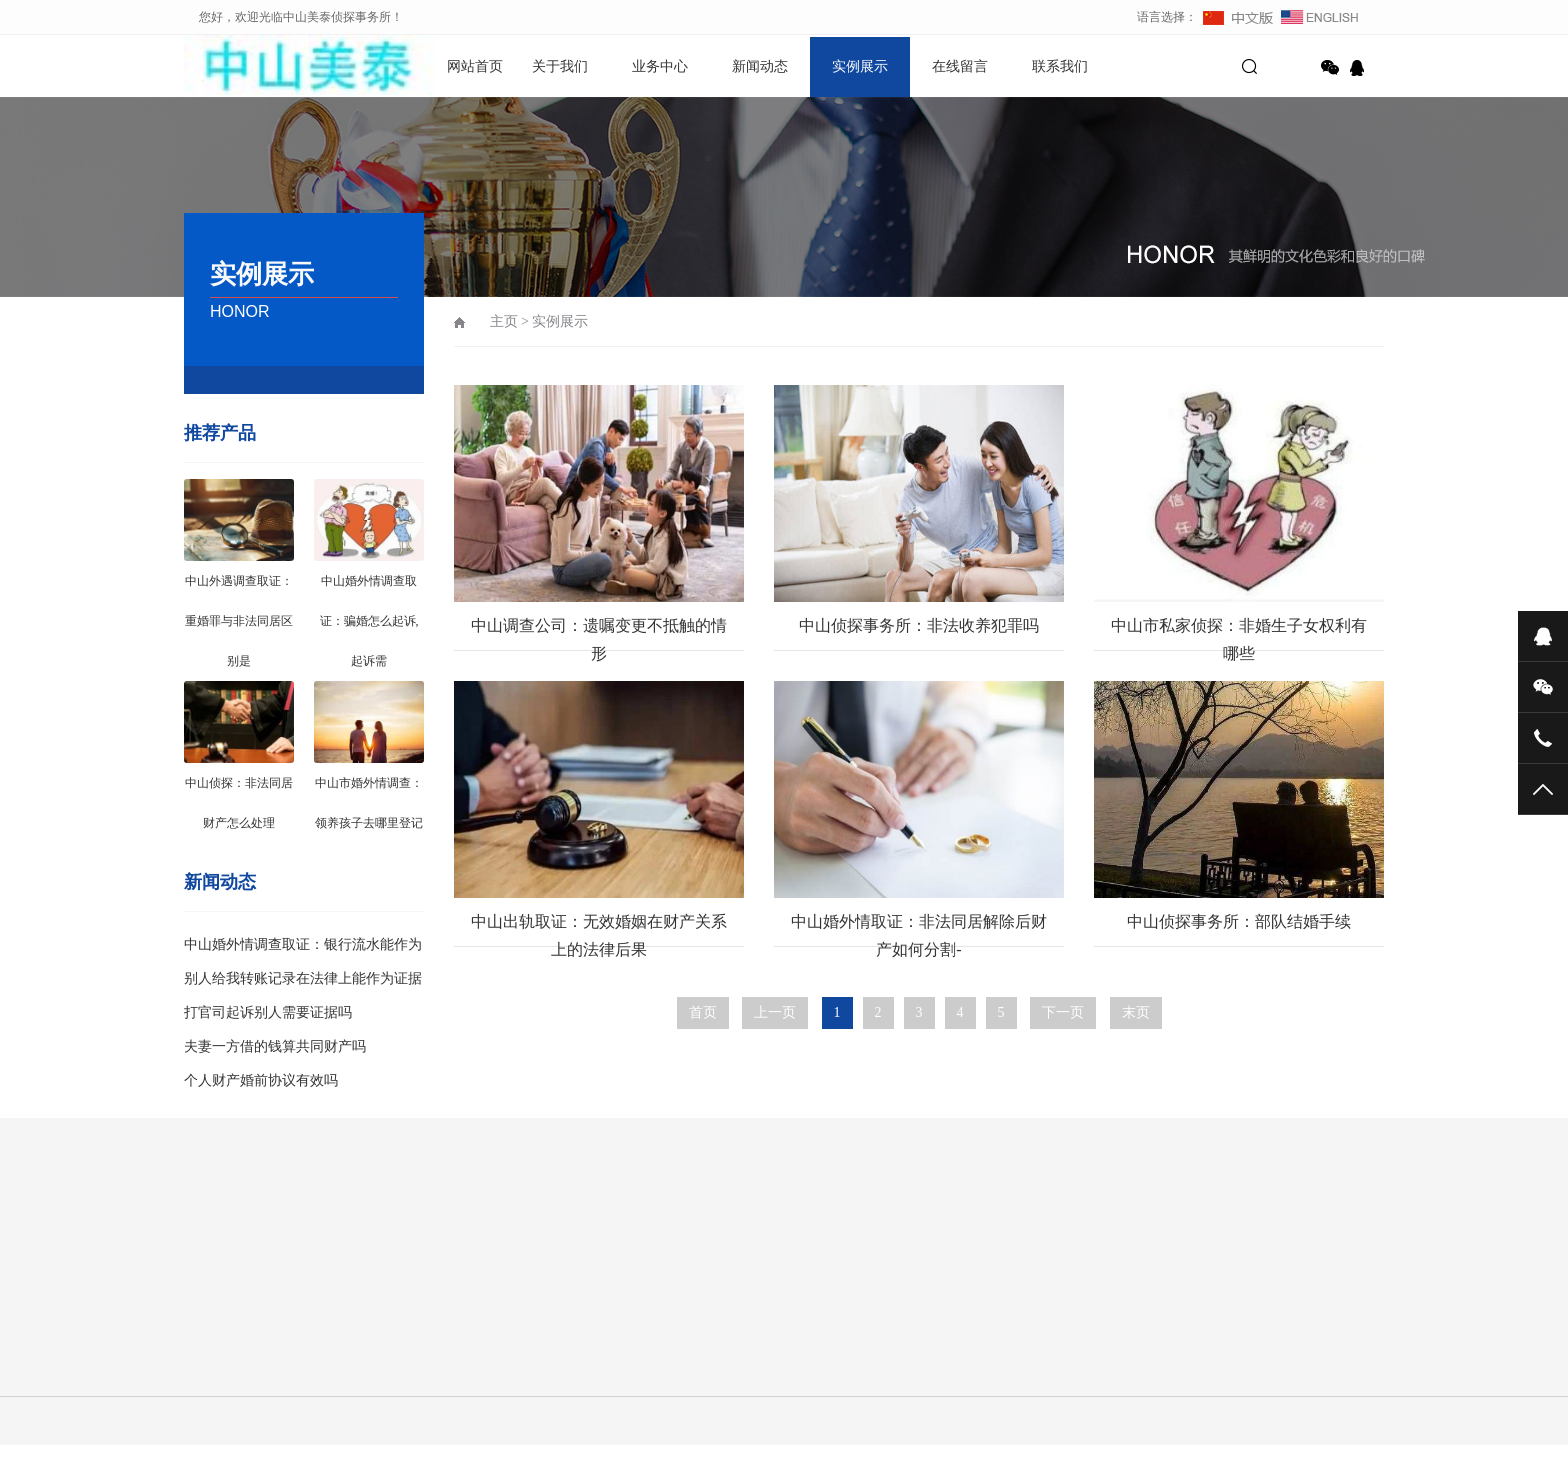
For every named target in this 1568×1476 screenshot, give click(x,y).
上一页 (775, 1012)
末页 (1136, 1012)
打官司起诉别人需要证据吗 (268, 1012)
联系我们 (1060, 66)
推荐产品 (220, 433)
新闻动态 (760, 66)
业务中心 (660, 66)
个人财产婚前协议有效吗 (261, 1080)
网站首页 (475, 66)
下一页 (1063, 1012)
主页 (504, 321)
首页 (703, 1012)
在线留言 (960, 66)
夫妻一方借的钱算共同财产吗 (275, 1046)
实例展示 (860, 66)
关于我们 (560, 66)
